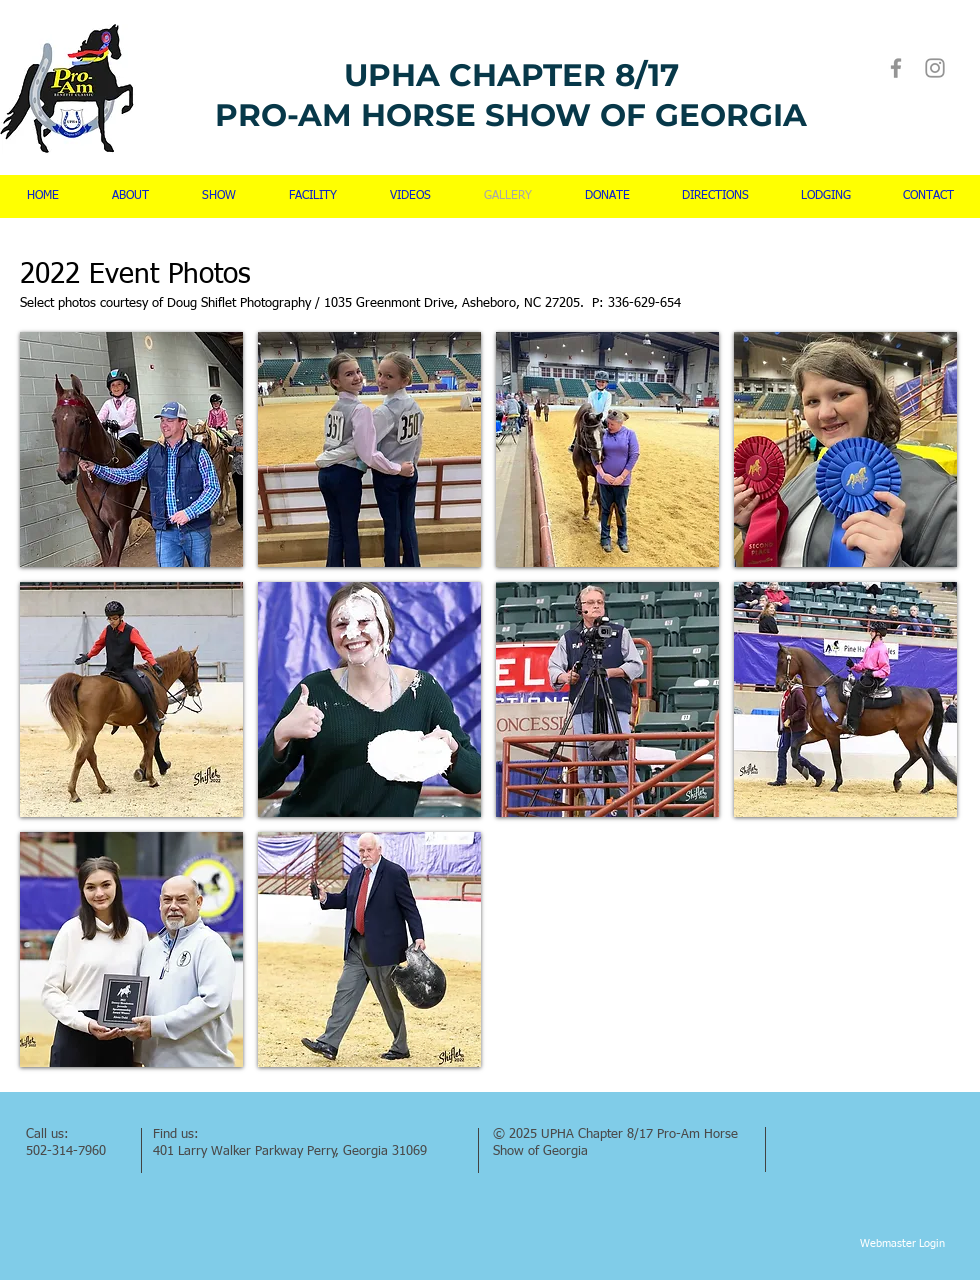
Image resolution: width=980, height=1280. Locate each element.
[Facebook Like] (818, 1132)
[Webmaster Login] (902, 1244)
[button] (131, 449)
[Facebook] (896, 68)
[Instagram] (935, 68)
